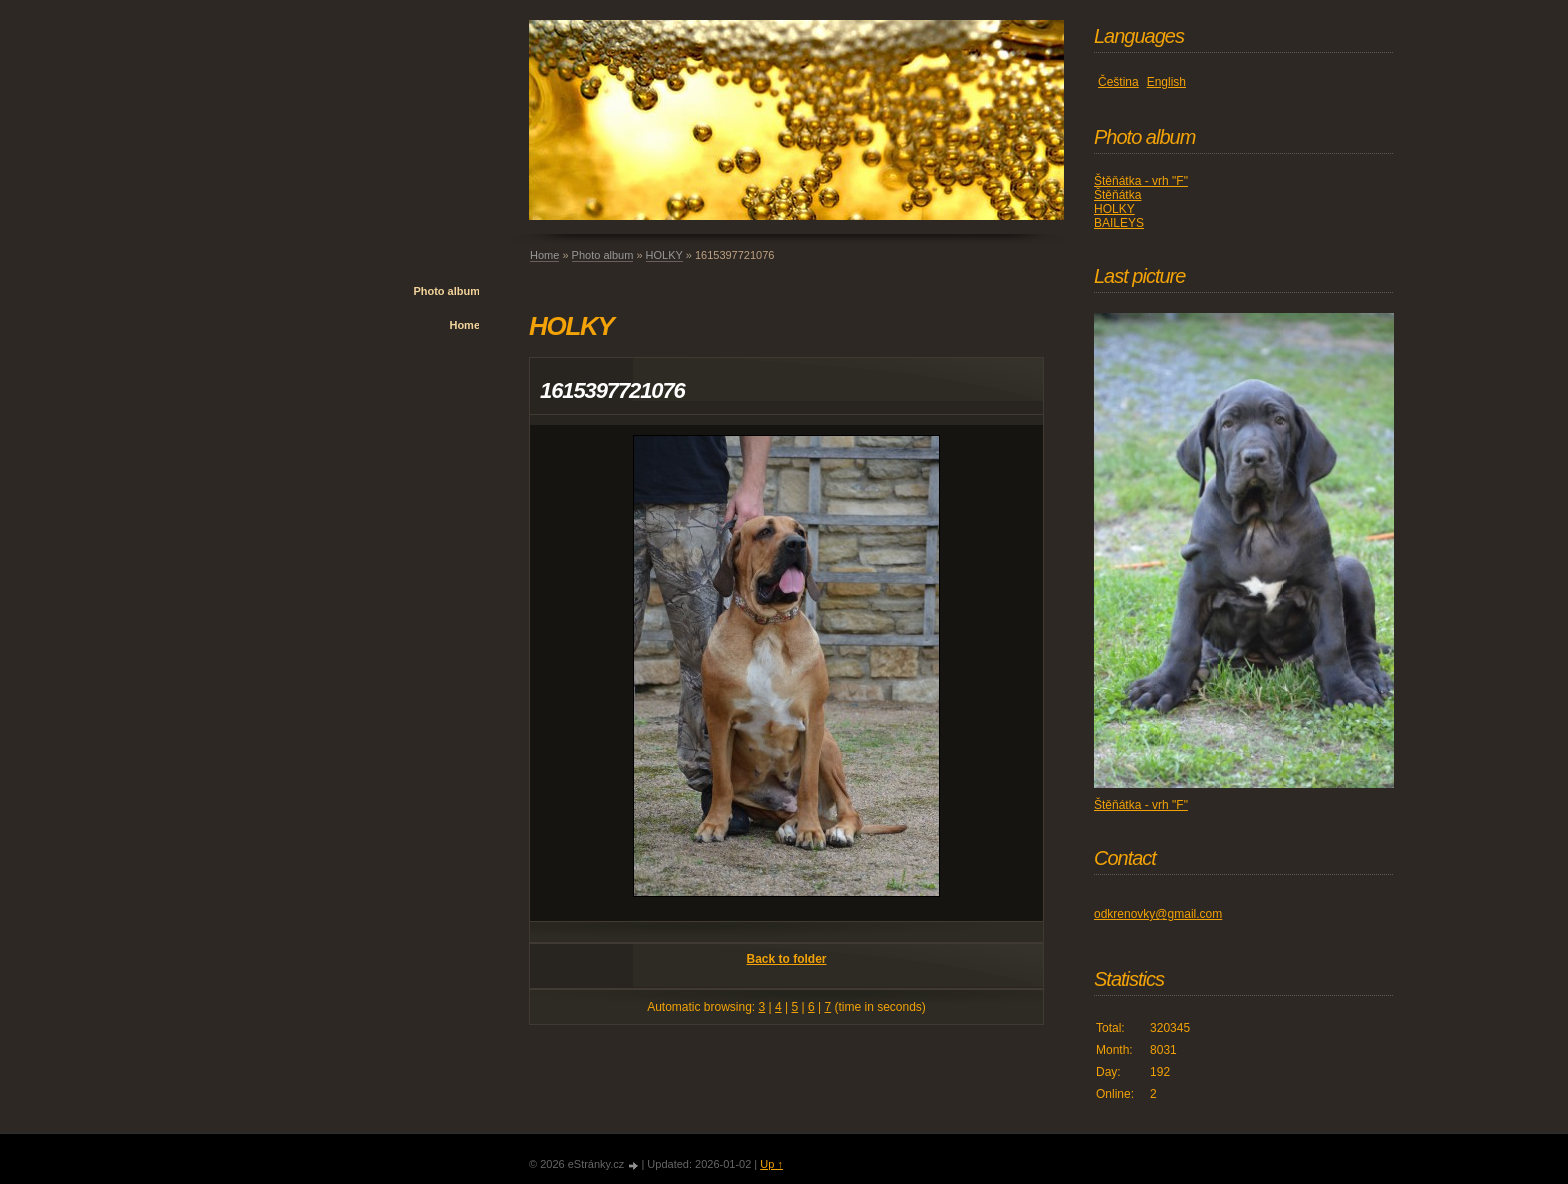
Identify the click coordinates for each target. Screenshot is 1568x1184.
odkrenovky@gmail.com (1158, 914)
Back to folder (786, 959)
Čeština (1118, 82)
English (1166, 82)
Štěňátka (1117, 195)
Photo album (446, 291)
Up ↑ (771, 1164)
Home (464, 325)
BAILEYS (1119, 223)
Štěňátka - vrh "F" (1141, 181)
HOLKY (664, 255)
